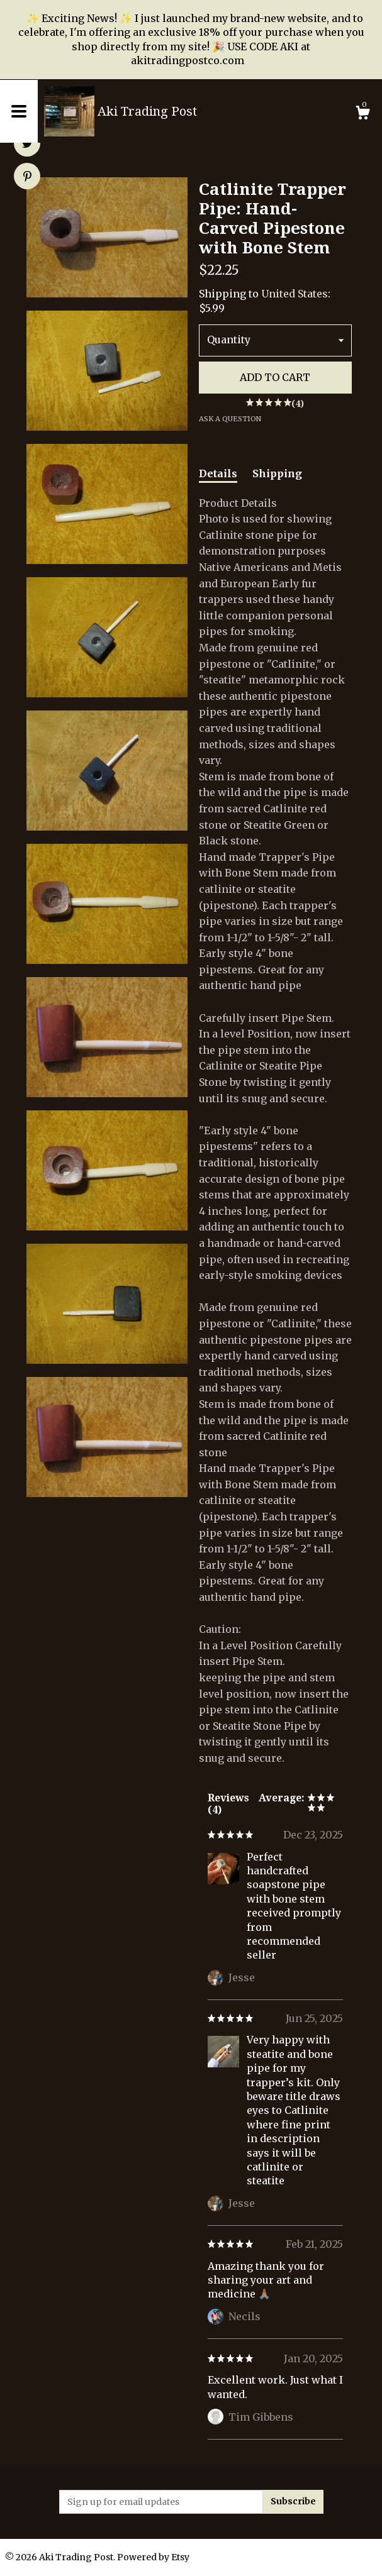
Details (218, 473)
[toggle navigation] (19, 111)
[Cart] (362, 114)
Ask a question (230, 418)
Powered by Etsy (153, 2557)
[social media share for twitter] (27, 144)
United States (294, 293)
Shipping (277, 473)
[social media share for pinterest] (27, 177)
